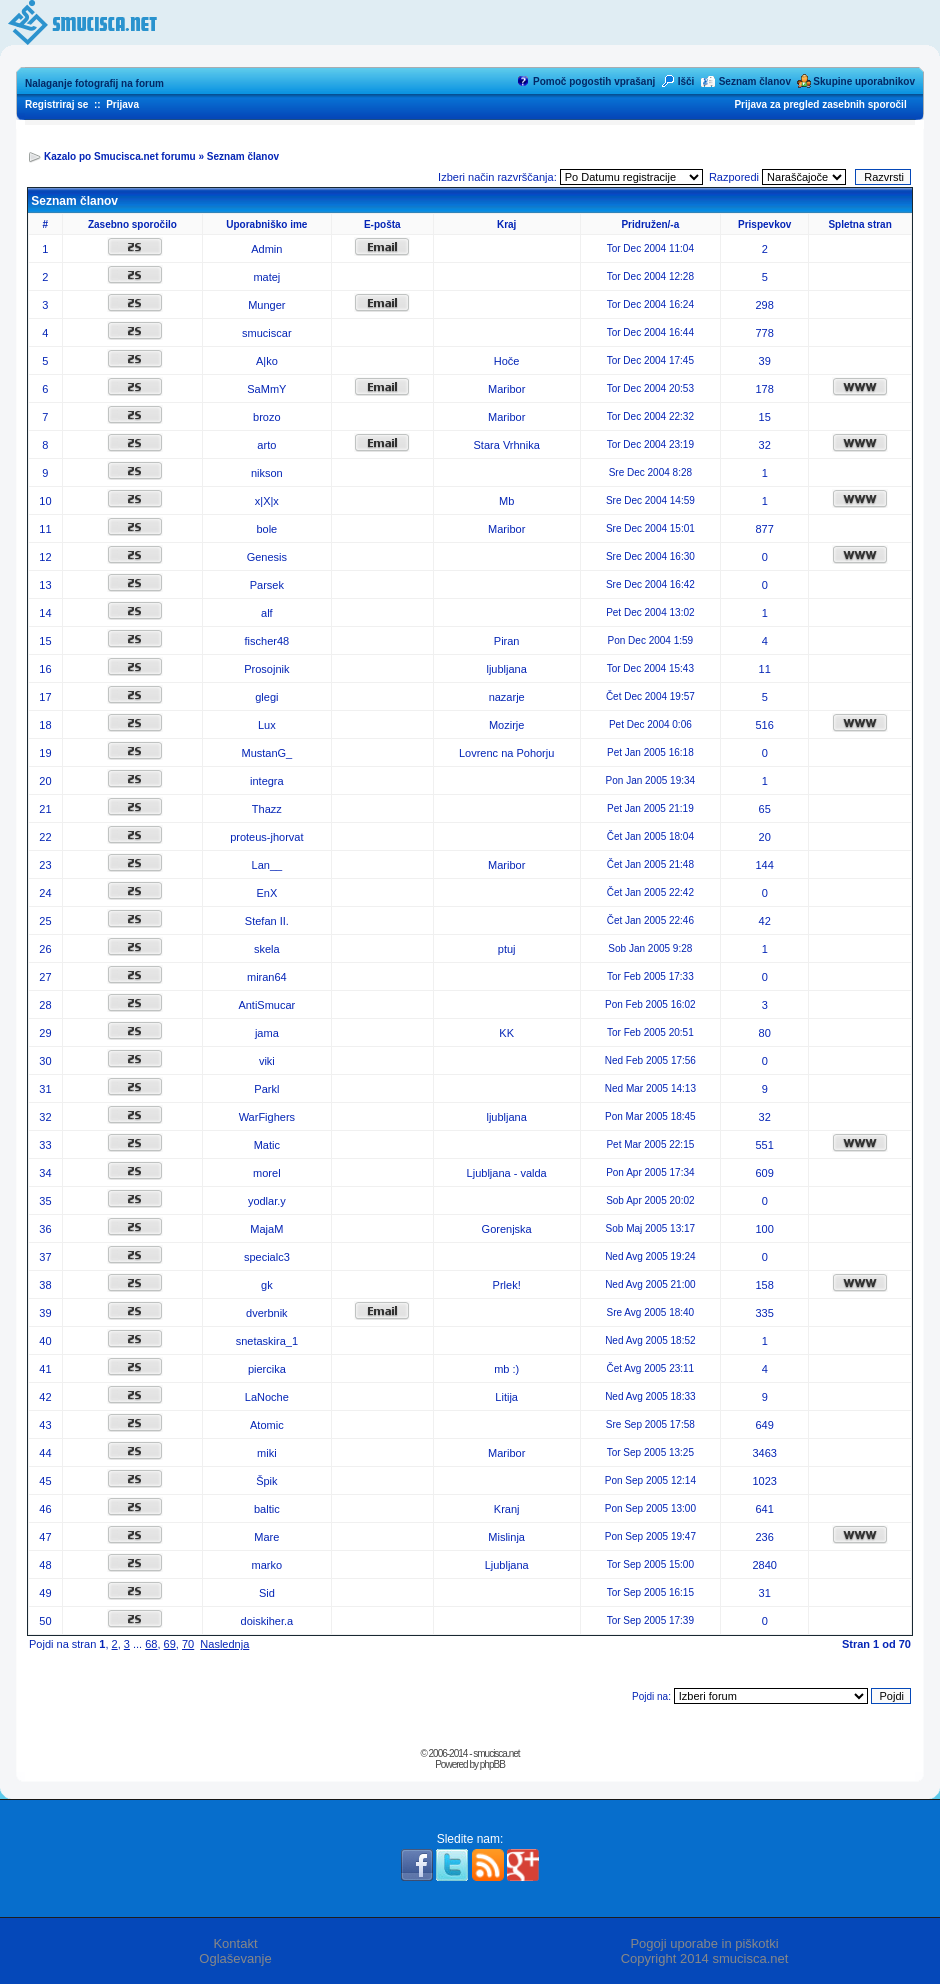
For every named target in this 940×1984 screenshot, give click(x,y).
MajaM (266, 1229)
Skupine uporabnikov (864, 81)
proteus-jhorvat (266, 837)
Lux (267, 725)
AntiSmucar (266, 1005)
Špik (266, 1481)
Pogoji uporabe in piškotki (704, 1943)
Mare (266, 1537)
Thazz (267, 809)
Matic (267, 1145)
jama (267, 1033)
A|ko (267, 361)
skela (267, 949)
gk (267, 1285)
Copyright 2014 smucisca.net (705, 1958)
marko (267, 1565)
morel (267, 1173)
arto (266, 445)
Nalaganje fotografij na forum (94, 83)
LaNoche (267, 1397)
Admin (266, 249)
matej (266, 277)
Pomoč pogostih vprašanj (594, 81)
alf (267, 613)
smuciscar (267, 333)
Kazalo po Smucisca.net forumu (120, 156)
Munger (266, 305)
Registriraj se (56, 104)
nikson (267, 473)
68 (151, 1644)
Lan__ (267, 865)
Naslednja (224, 1644)
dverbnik (267, 1313)
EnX (266, 893)
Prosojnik (266, 669)
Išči (686, 81)
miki (267, 1453)
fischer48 (267, 641)
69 (170, 1644)
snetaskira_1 (267, 1341)
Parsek (267, 585)
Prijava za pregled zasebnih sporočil (820, 104)
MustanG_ (266, 753)
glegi (266, 697)
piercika (267, 1369)
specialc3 (267, 1257)
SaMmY (266, 389)
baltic (267, 1509)
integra (267, 781)
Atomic (267, 1425)
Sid (267, 1593)
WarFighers (267, 1117)
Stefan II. (267, 921)
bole (266, 529)
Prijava (122, 104)
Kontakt (235, 1943)
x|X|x (267, 501)
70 (188, 1644)
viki (267, 1061)
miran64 (267, 977)
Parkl (266, 1089)
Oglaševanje (235, 1958)
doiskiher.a (267, 1621)
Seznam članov (755, 81)
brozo (267, 417)
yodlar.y (267, 1201)
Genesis (267, 557)
